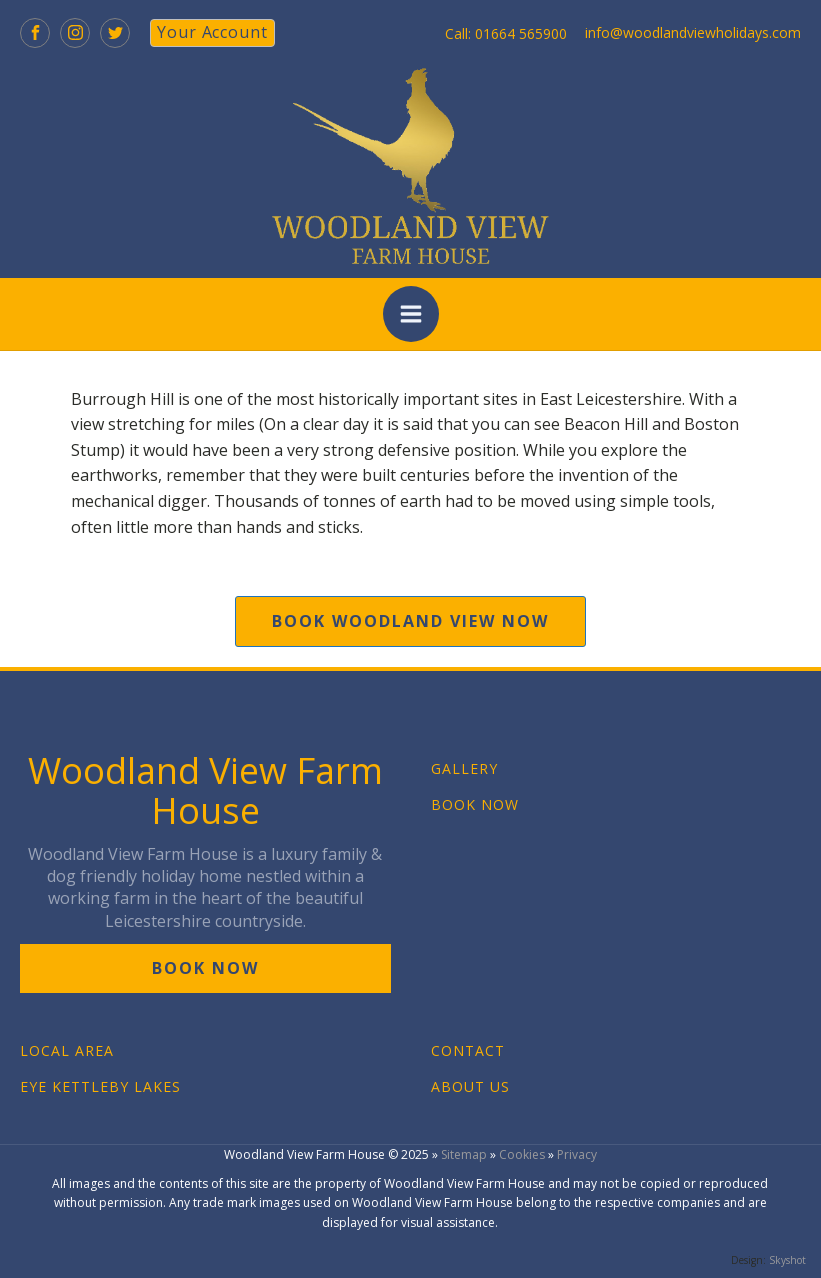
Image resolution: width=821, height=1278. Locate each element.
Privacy (577, 1154)
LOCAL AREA (67, 1050)
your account (212, 32)
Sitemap (464, 1154)
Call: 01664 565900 (506, 33)
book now (205, 968)
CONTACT (468, 1050)
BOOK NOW (475, 804)
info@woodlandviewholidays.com (693, 32)
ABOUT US (470, 1086)
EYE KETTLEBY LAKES (100, 1086)
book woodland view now (410, 621)
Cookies (522, 1154)
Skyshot (787, 1260)
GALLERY (464, 768)
